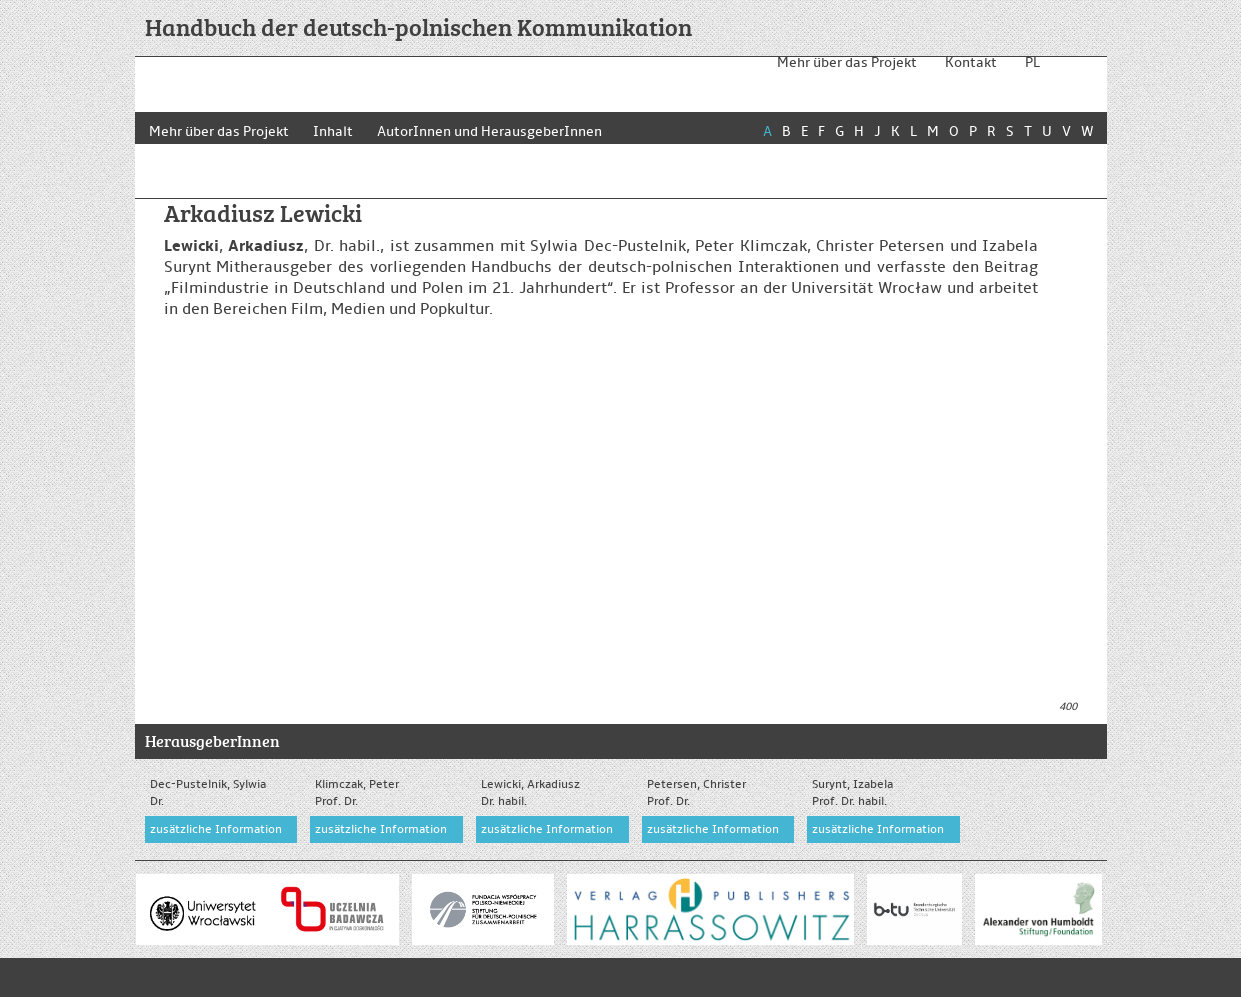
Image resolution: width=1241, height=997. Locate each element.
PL (1032, 62)
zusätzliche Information (216, 829)
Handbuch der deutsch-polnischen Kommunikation (418, 26)
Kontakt (971, 62)
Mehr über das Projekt (847, 62)
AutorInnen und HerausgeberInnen (495, 131)
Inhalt (336, 131)
